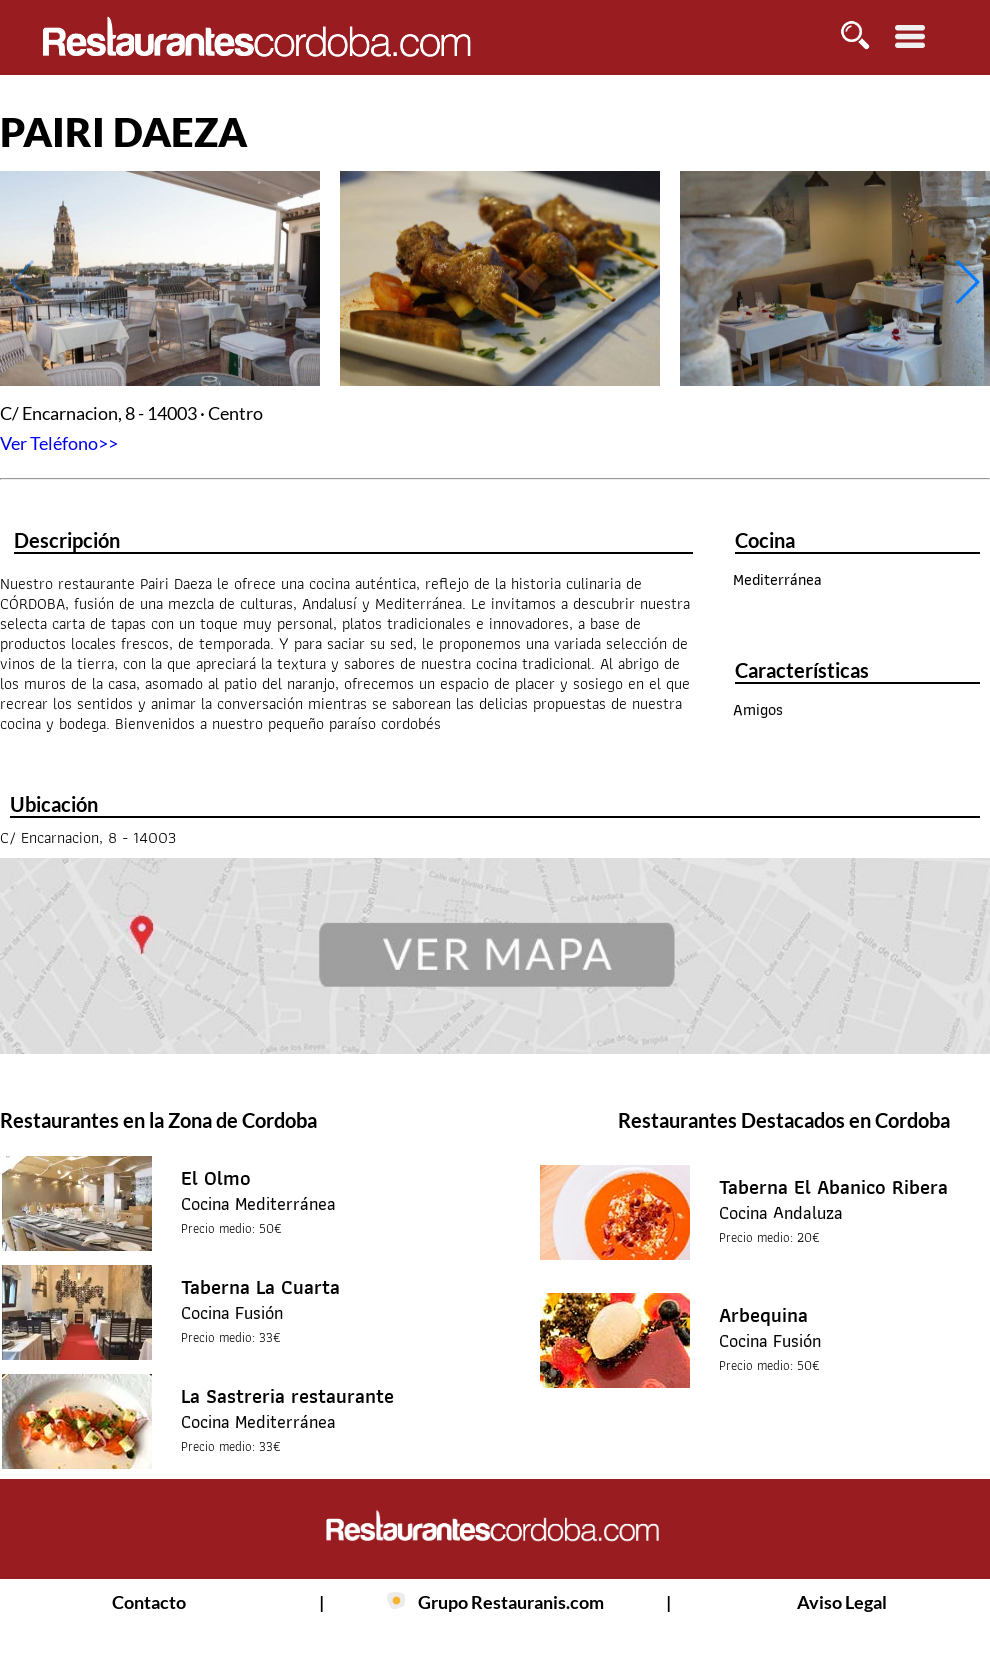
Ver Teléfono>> (59, 443)
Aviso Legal (842, 1602)
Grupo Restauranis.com (511, 1602)
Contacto (149, 1602)
